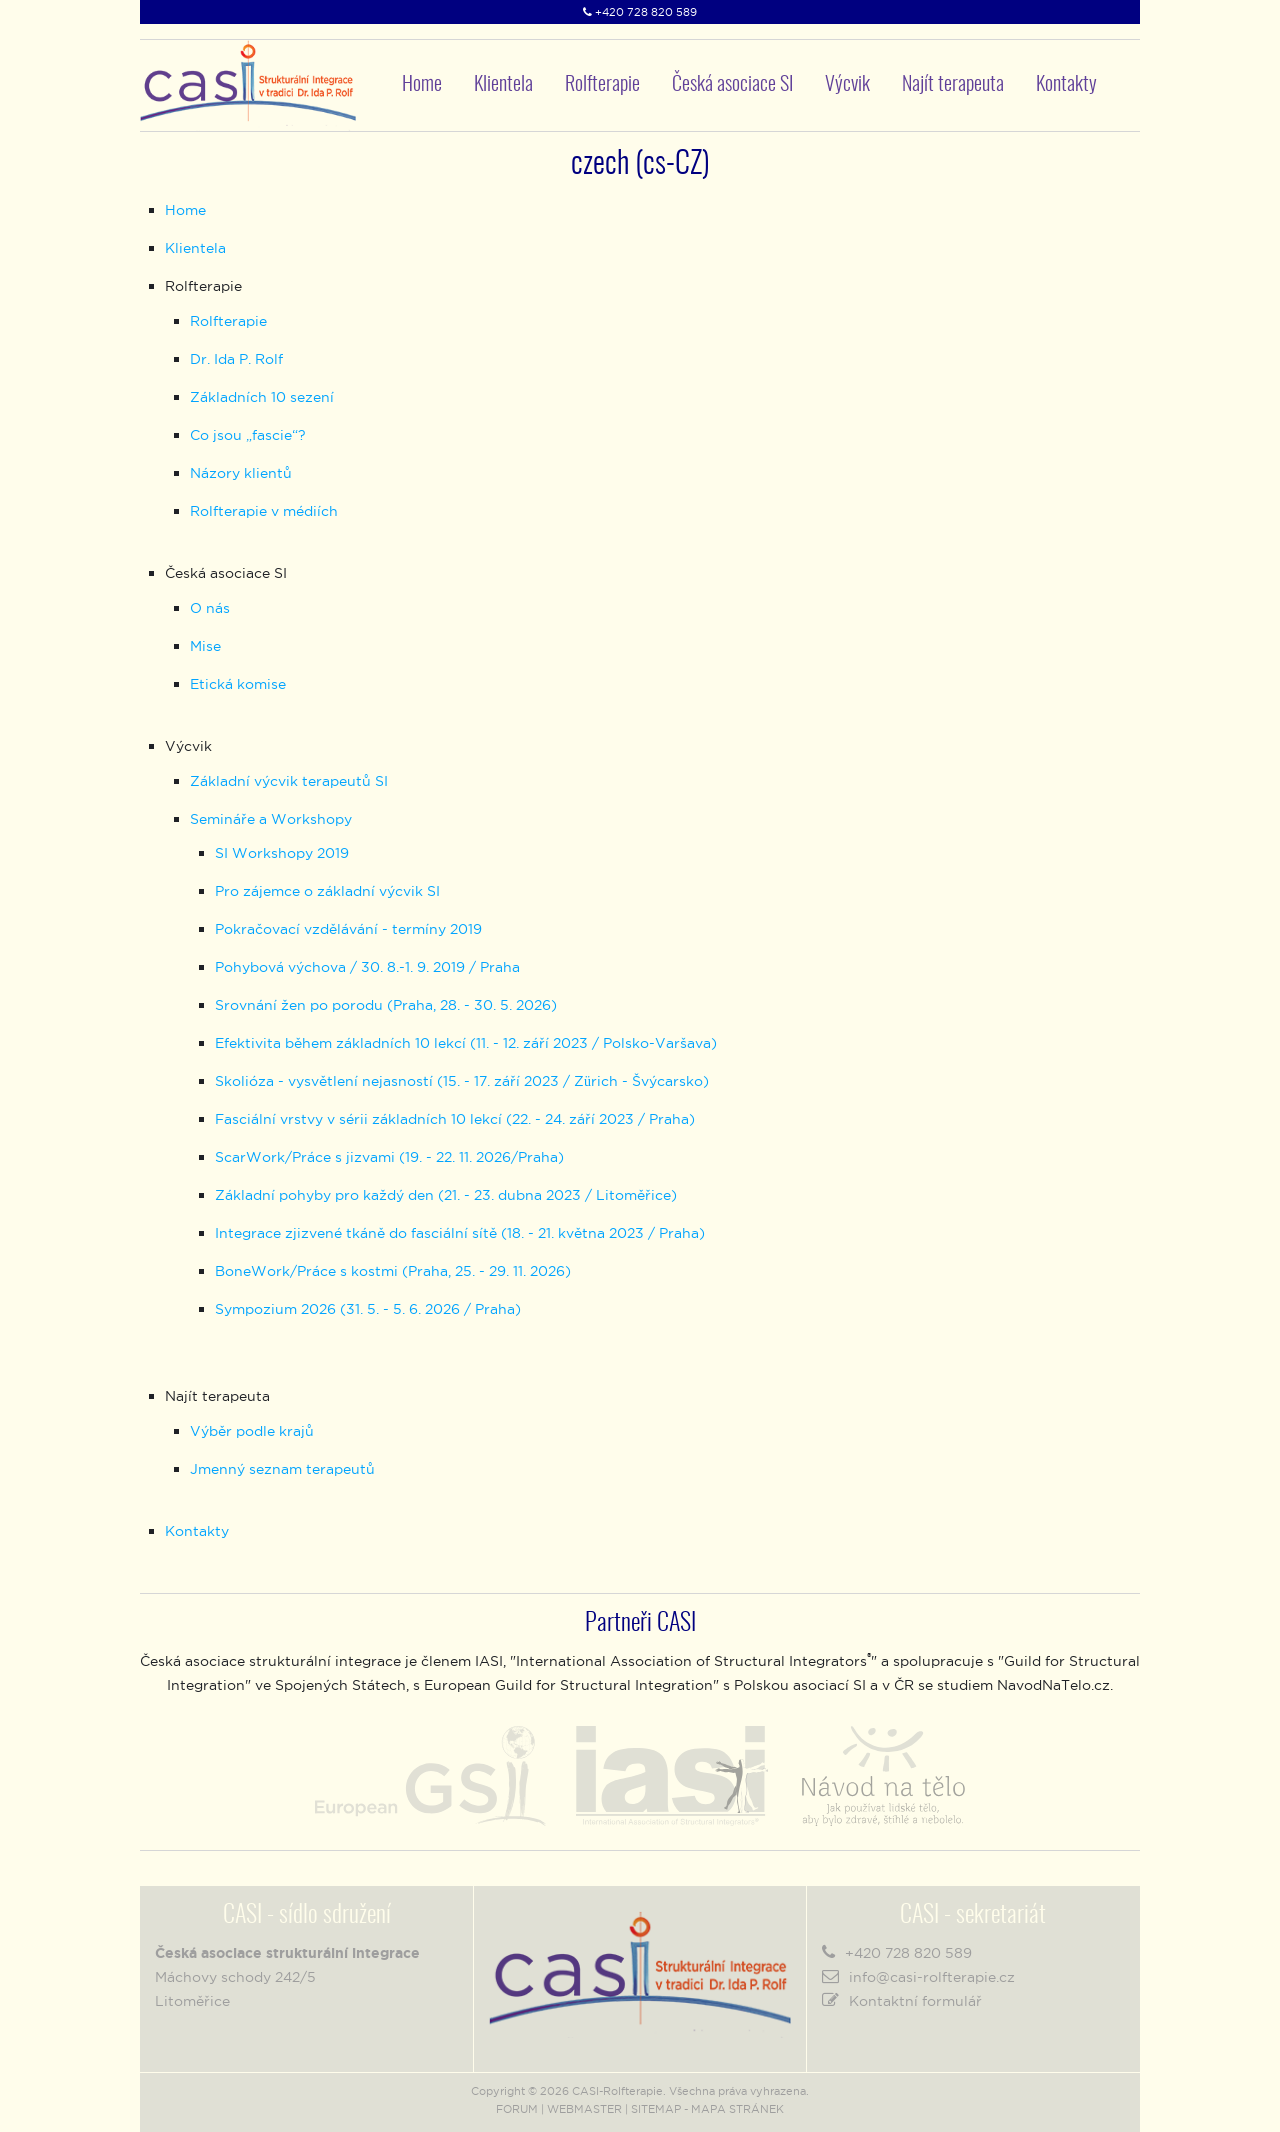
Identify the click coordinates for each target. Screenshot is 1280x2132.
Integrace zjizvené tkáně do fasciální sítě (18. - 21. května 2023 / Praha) (460, 1233)
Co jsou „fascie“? (248, 435)
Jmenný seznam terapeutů (282, 1469)
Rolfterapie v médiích (264, 511)
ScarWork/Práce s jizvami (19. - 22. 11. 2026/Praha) (389, 1157)
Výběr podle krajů (252, 1431)
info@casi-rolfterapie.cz (932, 1977)
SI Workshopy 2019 (282, 853)
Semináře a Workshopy (271, 819)
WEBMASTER (584, 2109)
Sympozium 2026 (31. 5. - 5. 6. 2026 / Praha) (368, 1309)
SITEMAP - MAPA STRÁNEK (707, 2109)
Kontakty (1066, 85)
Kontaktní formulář (915, 2001)
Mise (205, 646)
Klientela (503, 85)
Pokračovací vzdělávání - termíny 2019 (348, 929)
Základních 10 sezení (262, 397)
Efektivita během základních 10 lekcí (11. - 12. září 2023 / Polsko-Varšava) (466, 1043)
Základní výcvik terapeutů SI (289, 781)
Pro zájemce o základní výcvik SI (327, 891)
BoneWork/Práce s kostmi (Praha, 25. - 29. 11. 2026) (393, 1271)
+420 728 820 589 (646, 12)
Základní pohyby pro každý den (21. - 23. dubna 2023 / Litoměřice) (446, 1195)
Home (422, 85)
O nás (210, 608)
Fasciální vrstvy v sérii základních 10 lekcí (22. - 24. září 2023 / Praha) (455, 1119)
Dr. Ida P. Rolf (236, 359)
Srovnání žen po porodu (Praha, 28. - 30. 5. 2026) (386, 1005)
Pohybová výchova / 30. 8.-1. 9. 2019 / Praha (367, 967)
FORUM (517, 2109)
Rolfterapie (228, 321)
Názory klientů (241, 473)
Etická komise (238, 684)
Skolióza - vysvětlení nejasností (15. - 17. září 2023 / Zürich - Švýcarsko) (462, 1081)
